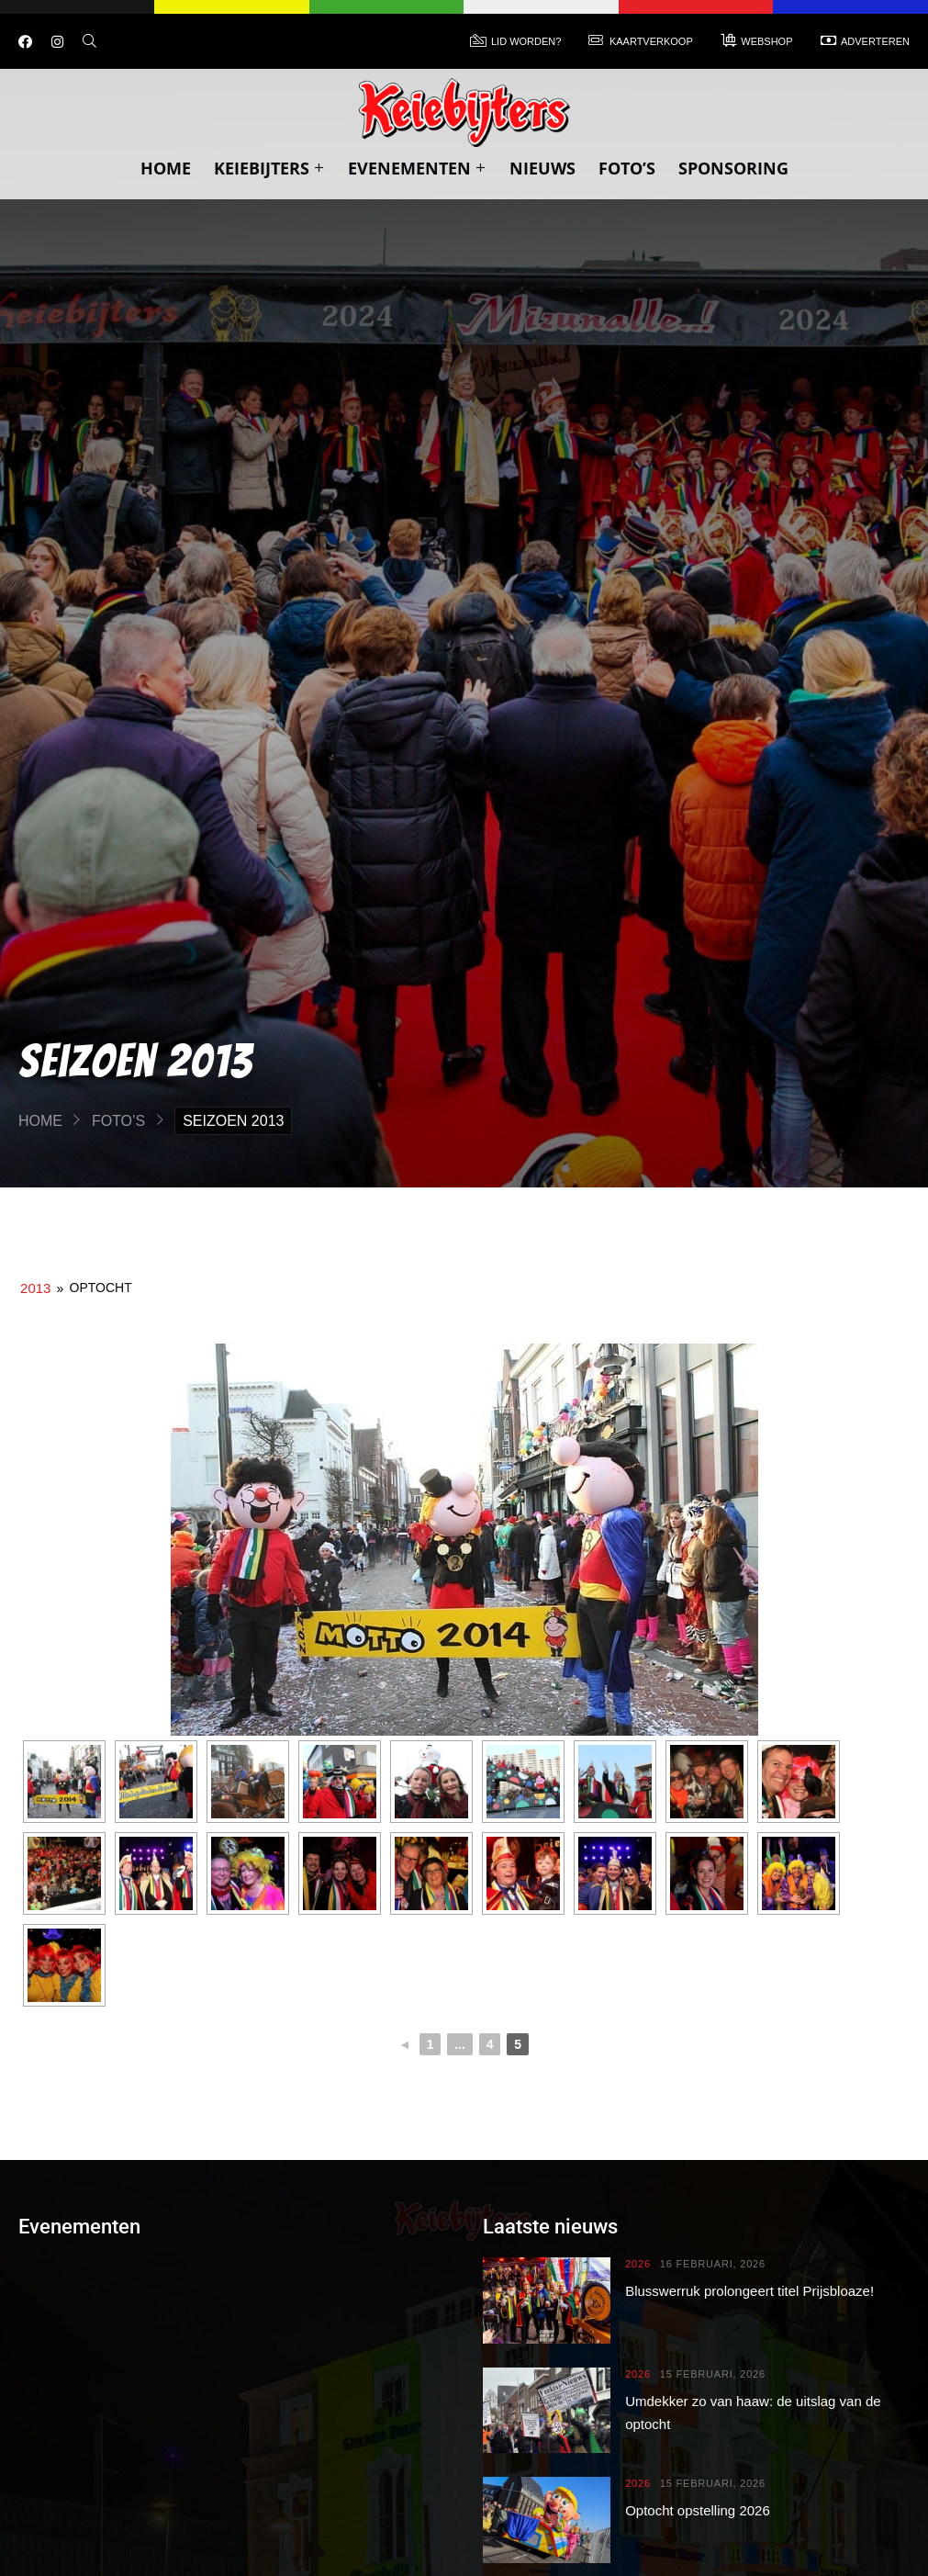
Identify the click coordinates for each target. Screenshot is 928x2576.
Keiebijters (269, 168)
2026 (638, 2264)
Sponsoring (733, 168)
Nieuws (542, 168)
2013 (35, 1288)
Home (165, 168)
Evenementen (417, 168)
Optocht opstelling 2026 (697, 2510)
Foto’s (626, 168)
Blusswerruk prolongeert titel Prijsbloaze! (749, 2291)
